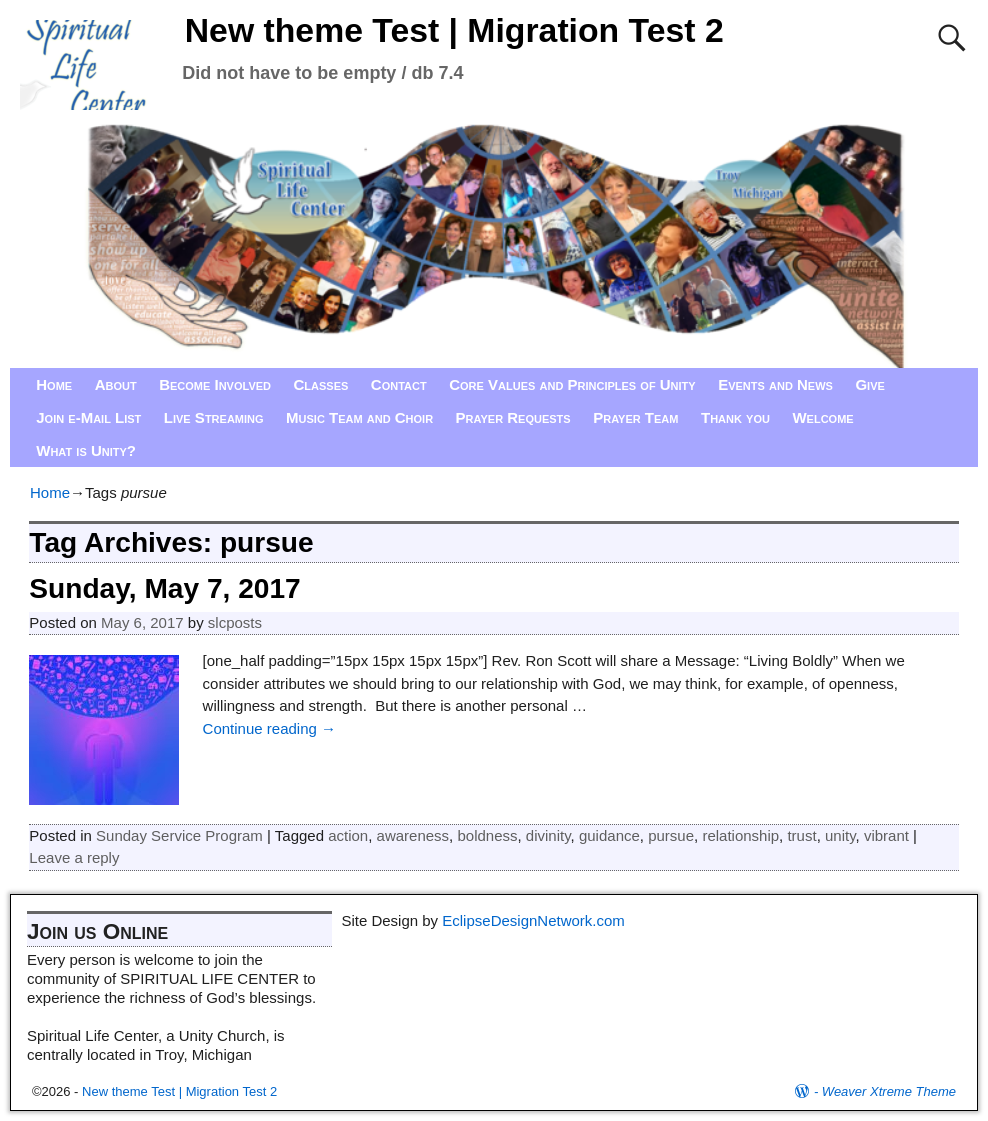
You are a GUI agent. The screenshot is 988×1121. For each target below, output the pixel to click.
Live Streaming (214, 417)
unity (840, 835)
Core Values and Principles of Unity (572, 384)
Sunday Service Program (179, 835)
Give (869, 384)
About (116, 384)
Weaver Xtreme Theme (889, 1091)
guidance (609, 835)
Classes (321, 384)
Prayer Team (635, 417)
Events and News (775, 384)
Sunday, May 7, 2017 (164, 588)
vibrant (886, 835)
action (348, 835)
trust (801, 835)
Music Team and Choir (359, 417)
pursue (671, 835)
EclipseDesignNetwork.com (533, 920)
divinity (548, 835)
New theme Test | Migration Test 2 (454, 30)
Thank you (735, 417)
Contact (399, 384)
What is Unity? (86, 450)
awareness (413, 835)
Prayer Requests (513, 417)
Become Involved (215, 384)
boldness (487, 835)
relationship (740, 835)
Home (54, 384)
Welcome (822, 417)
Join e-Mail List (88, 417)
